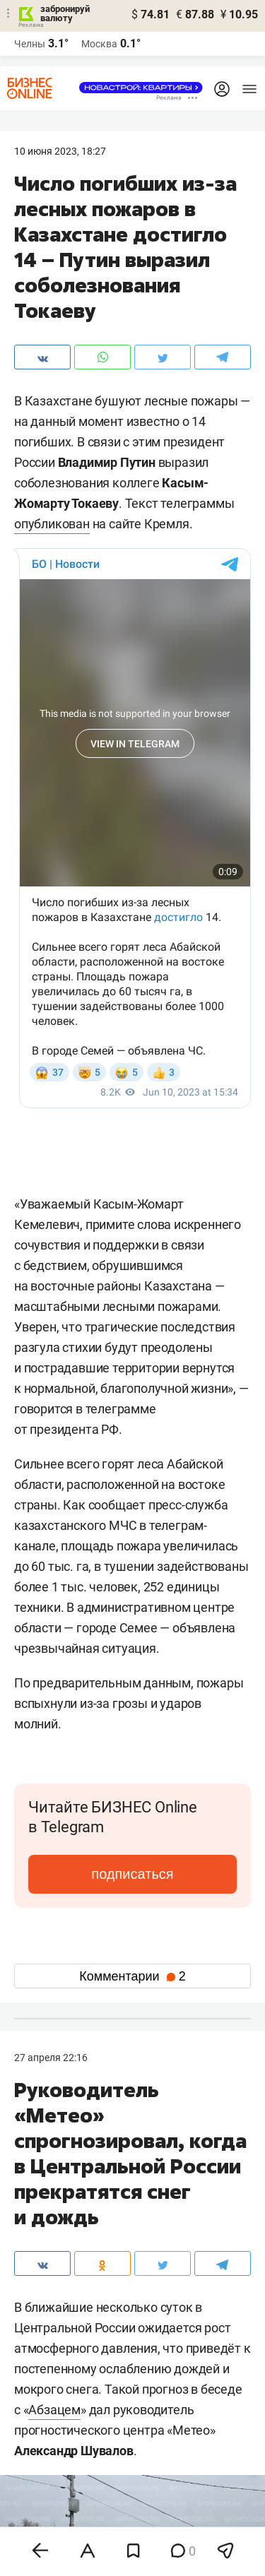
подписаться (132, 1874)
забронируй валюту (65, 13)
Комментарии (132, 1976)
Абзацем (54, 2409)
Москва (99, 43)
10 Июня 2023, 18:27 (60, 151)
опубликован (52, 523)
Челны (29, 43)
